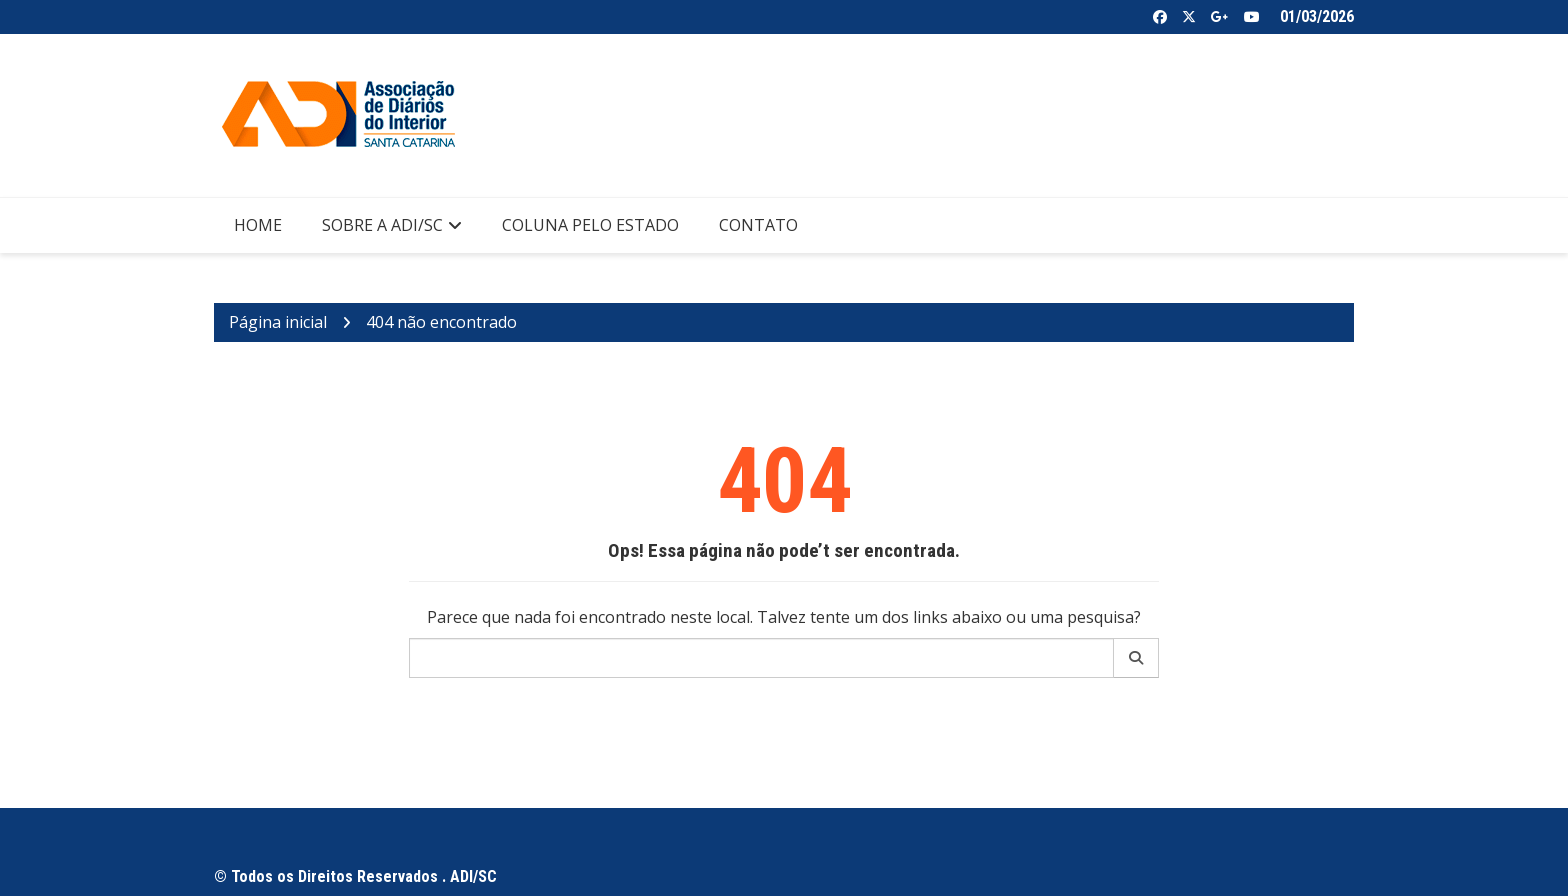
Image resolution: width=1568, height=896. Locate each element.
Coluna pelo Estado (590, 225)
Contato (758, 225)
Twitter (1189, 17)
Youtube (1252, 17)
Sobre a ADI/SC (382, 225)
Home (258, 225)
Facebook (1160, 17)
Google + (1220, 17)
